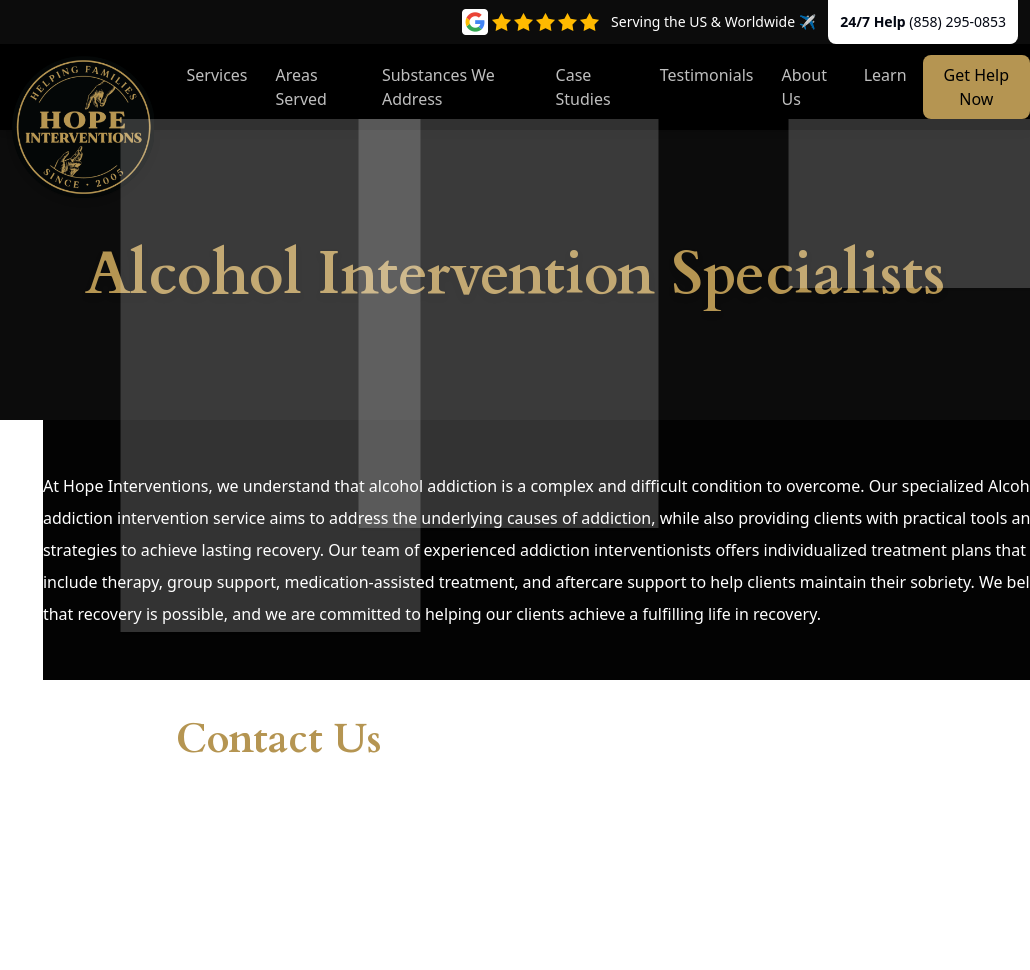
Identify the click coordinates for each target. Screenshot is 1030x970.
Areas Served (301, 87)
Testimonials (707, 75)
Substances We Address (438, 87)
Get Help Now (976, 87)
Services (216, 75)
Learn (885, 75)
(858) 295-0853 (957, 21)
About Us (804, 87)
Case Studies (583, 87)
